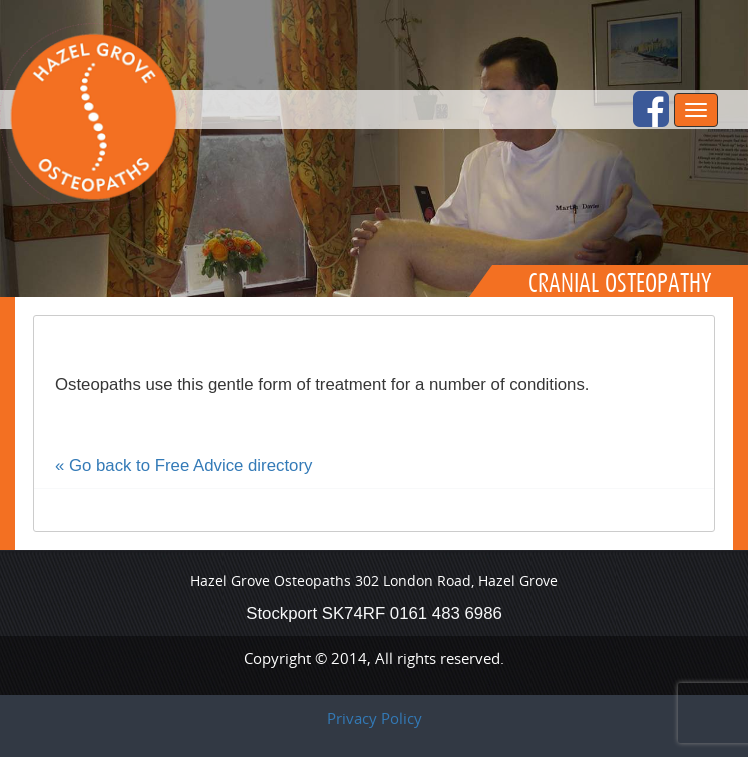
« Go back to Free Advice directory (183, 465)
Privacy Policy (374, 718)
